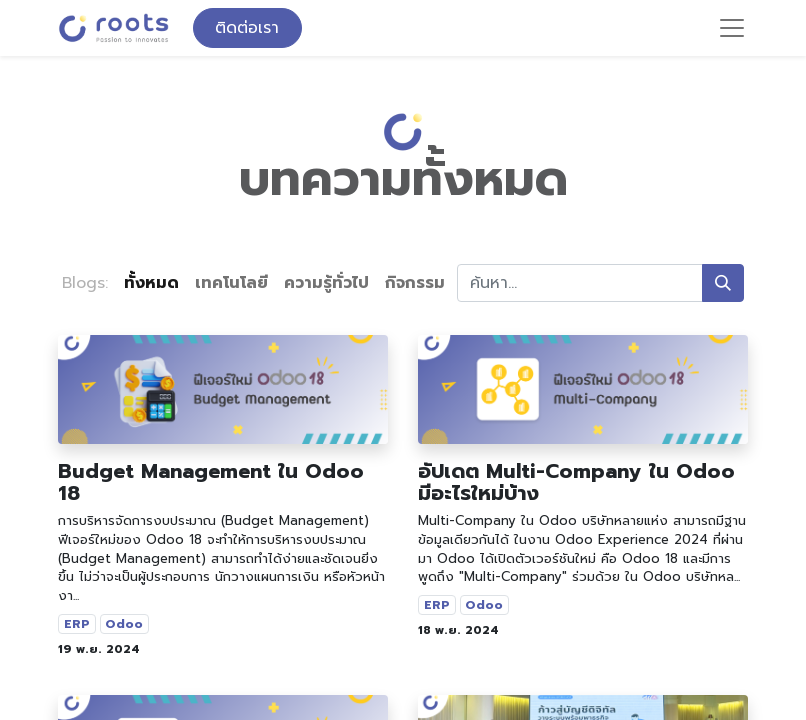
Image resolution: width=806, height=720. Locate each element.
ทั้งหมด (151, 283)
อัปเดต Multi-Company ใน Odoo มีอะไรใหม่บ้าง (576, 482)
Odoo (124, 624)
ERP (77, 624)
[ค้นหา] (723, 283)
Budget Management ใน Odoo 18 (211, 482)
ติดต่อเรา (247, 28)
